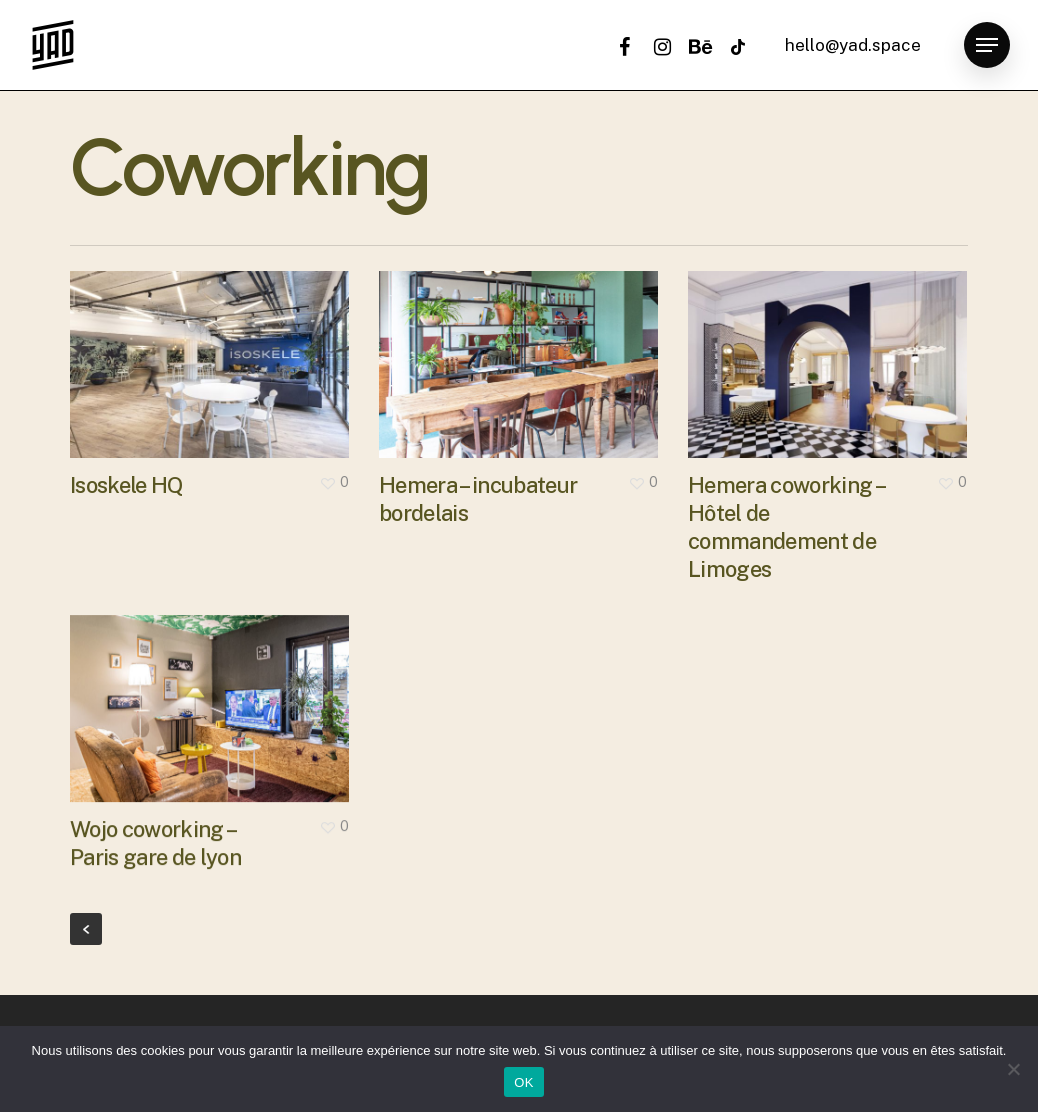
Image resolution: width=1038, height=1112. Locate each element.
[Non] (1013, 1069)
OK (523, 1082)
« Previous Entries (86, 929)
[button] (987, 45)
